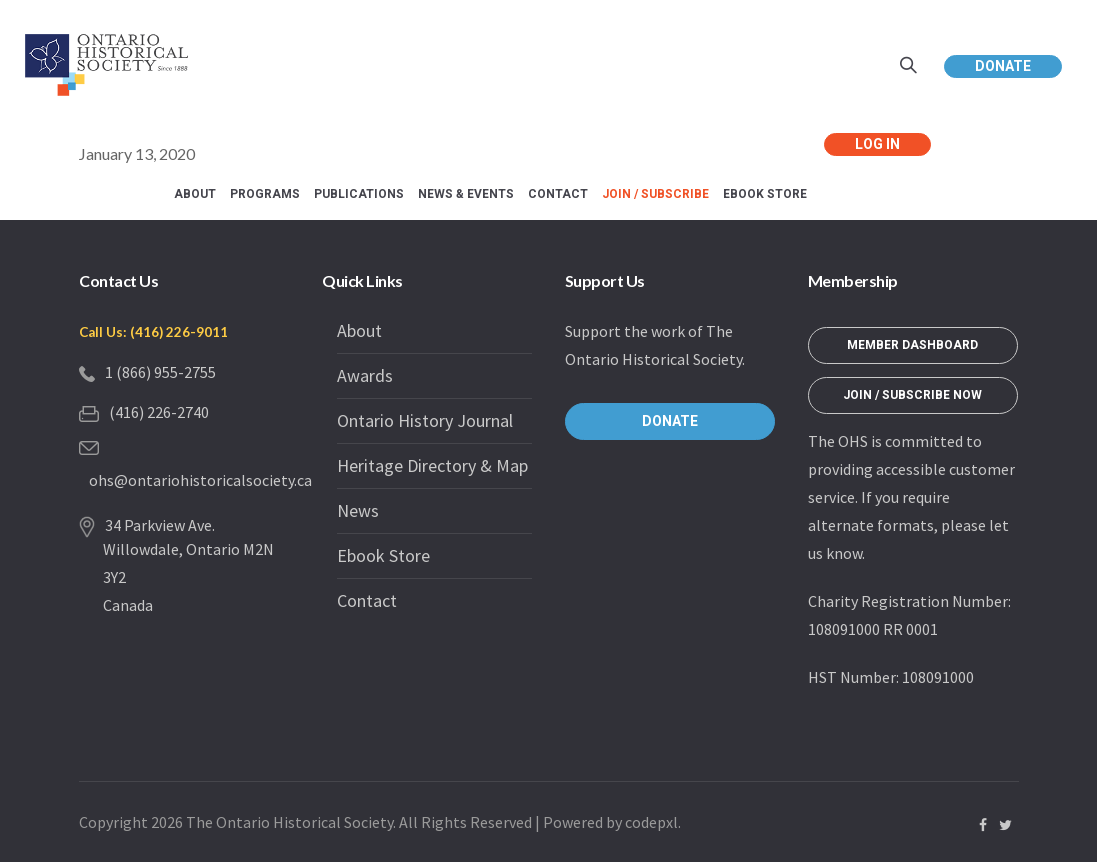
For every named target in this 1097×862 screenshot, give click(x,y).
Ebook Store (383, 555)
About (359, 330)
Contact (367, 600)
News (358, 510)
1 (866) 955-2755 (160, 372)
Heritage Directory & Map (432, 465)
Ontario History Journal (425, 420)
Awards (365, 375)
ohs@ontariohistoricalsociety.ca (200, 480)
